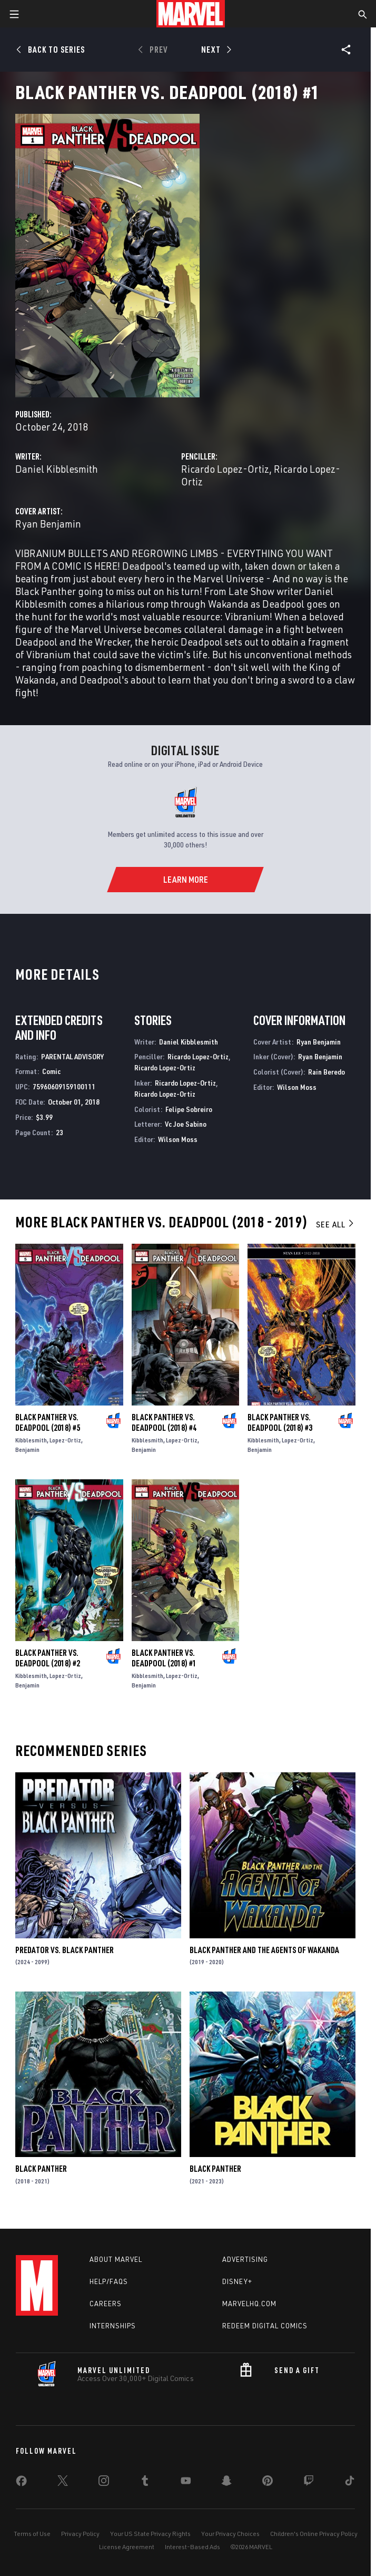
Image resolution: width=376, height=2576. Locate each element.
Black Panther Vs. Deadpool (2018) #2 (47, 1657)
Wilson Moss (177, 1139)
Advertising (245, 2259)
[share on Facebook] (21, 2483)
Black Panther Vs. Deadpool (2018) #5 (47, 1422)
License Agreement (126, 2547)
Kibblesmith (31, 1440)
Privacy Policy (80, 2534)
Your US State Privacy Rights (150, 2534)
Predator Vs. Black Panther (64, 1950)
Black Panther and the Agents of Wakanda (264, 1950)
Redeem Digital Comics (265, 2325)
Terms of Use (32, 2534)
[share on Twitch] (308, 2482)
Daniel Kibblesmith (56, 469)
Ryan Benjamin (48, 524)
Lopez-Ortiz (65, 1440)
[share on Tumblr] (145, 2482)
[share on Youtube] (186, 2482)
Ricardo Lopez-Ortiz (225, 469)
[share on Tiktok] (349, 2482)
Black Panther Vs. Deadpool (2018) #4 (164, 1422)
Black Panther (41, 2168)
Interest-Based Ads (192, 2547)
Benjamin (27, 1449)
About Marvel (116, 2259)
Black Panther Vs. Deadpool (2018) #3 (280, 1422)
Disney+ (237, 2281)
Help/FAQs (109, 2281)
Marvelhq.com (249, 2303)
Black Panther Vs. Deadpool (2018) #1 (164, 1657)
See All (335, 1224)
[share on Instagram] (103, 2482)
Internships (113, 2325)
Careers (106, 2303)
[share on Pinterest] (267, 2482)
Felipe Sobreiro (188, 1109)
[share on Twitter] (62, 2482)
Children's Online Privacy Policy (314, 2534)
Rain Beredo (326, 1071)
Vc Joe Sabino (185, 1123)
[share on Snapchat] (226, 2482)
